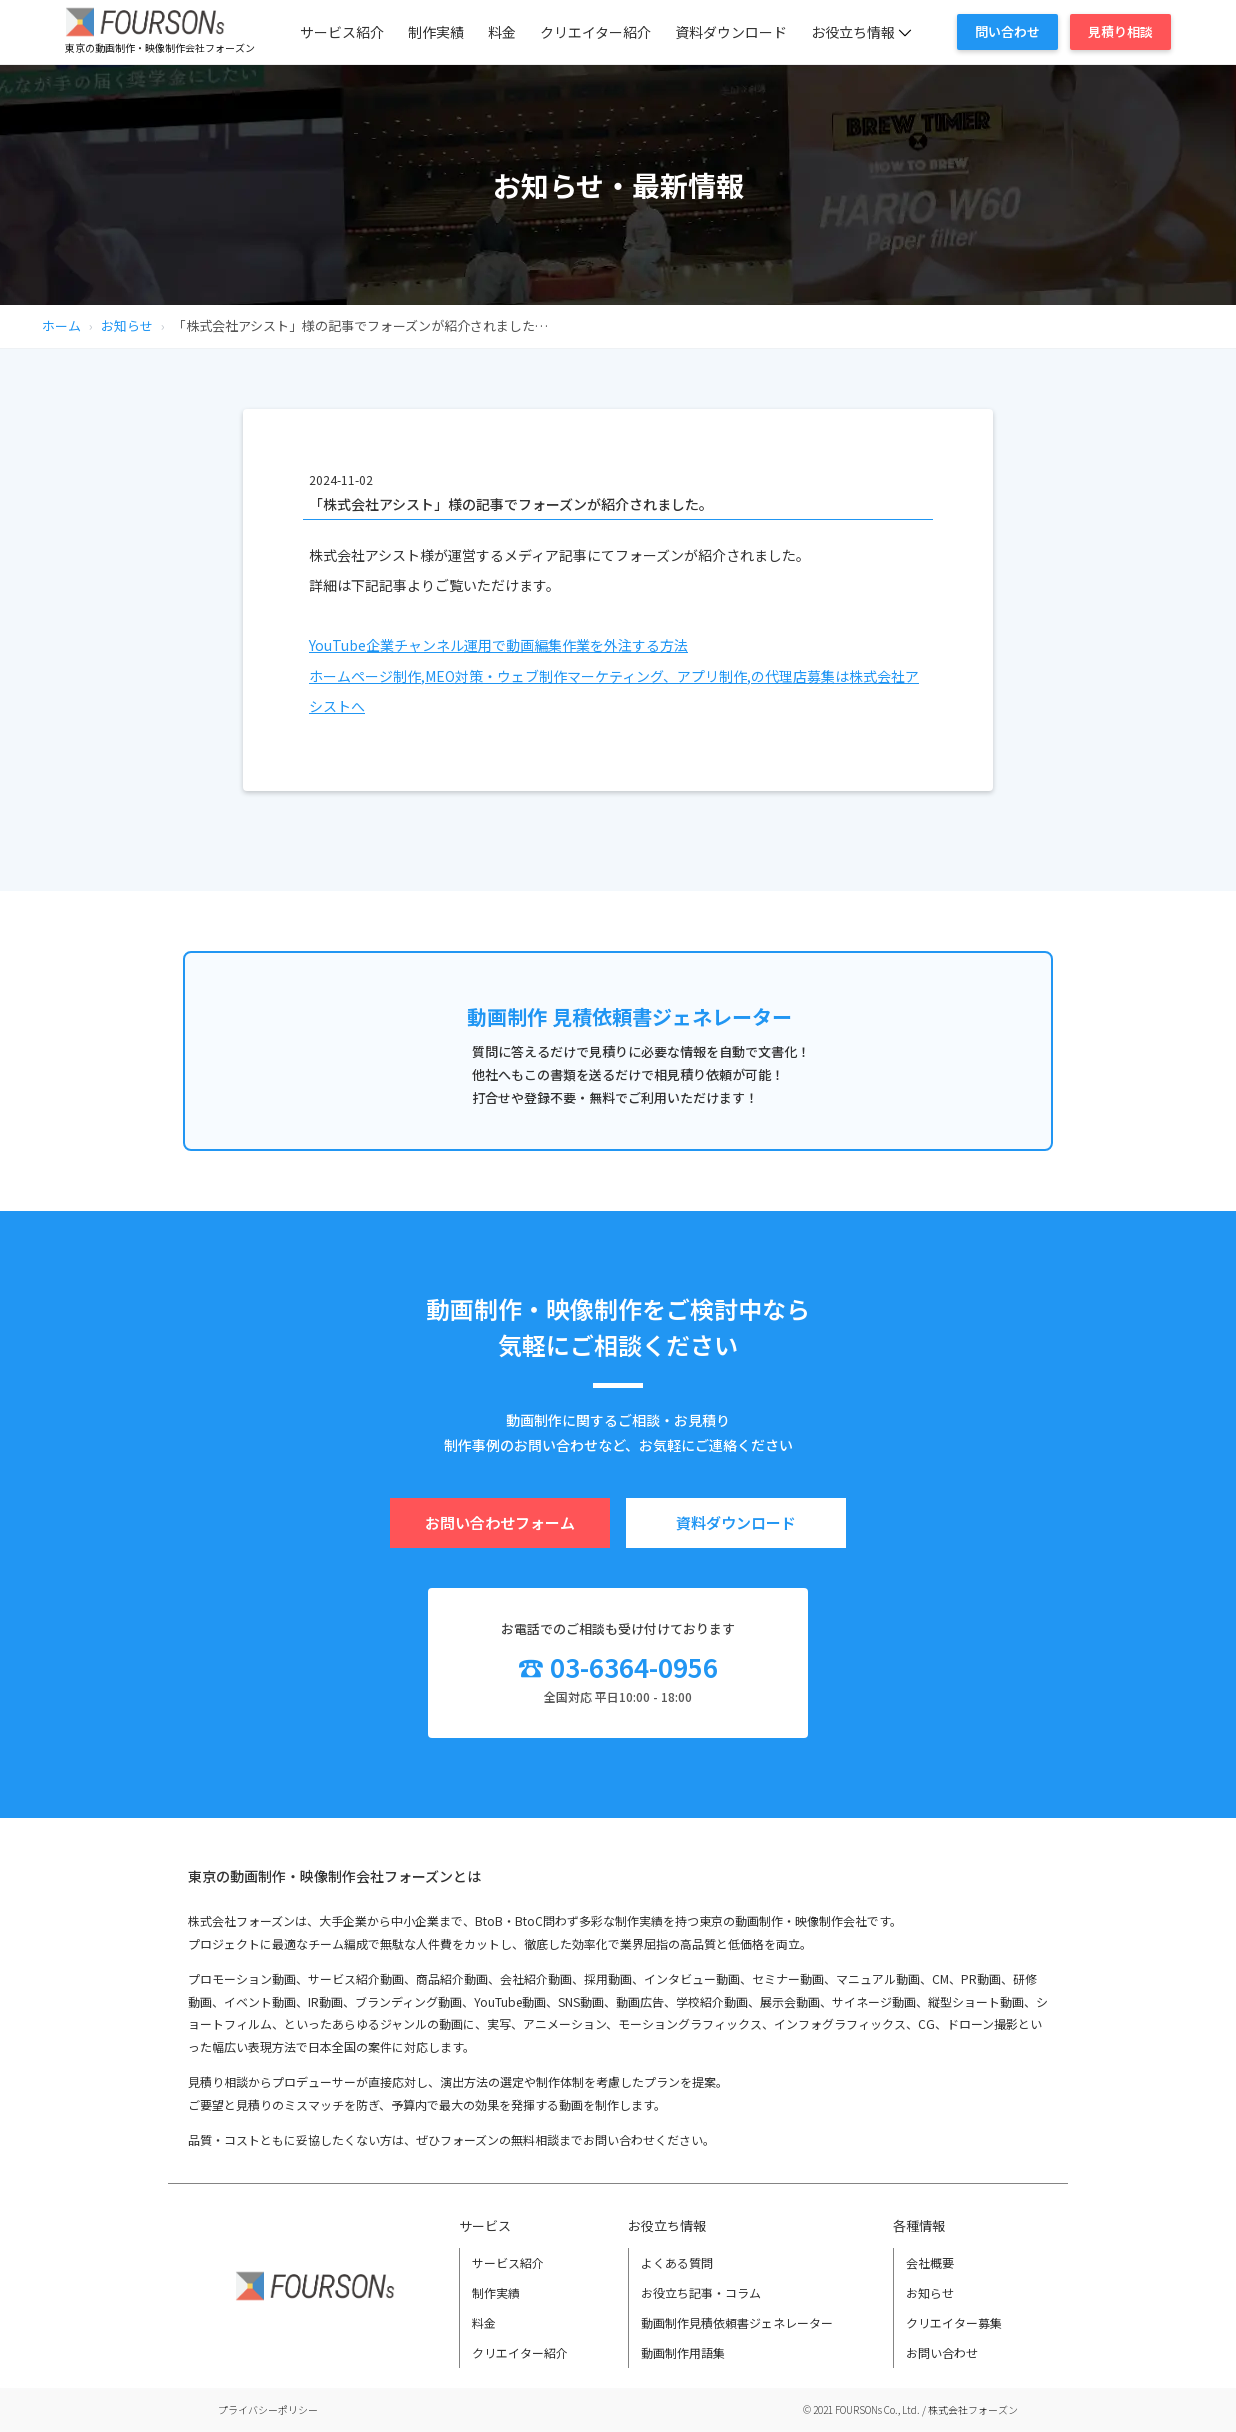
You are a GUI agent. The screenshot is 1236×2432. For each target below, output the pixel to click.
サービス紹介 (342, 32)
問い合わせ (1007, 31)
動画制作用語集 (683, 2352)
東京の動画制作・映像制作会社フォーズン (160, 47)
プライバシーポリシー (268, 2409)
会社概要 (930, 2262)
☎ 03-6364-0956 (618, 1666)
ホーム (61, 325)
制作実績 (436, 32)
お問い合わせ (942, 2352)
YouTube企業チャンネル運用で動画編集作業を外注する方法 (498, 645)
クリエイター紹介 (595, 32)
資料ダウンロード (731, 32)
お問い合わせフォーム (500, 1522)
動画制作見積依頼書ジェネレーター (737, 2322)
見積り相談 (1120, 31)
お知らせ (127, 325)
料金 (502, 32)
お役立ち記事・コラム (701, 2292)
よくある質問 (677, 2262)
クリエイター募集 (954, 2322)
